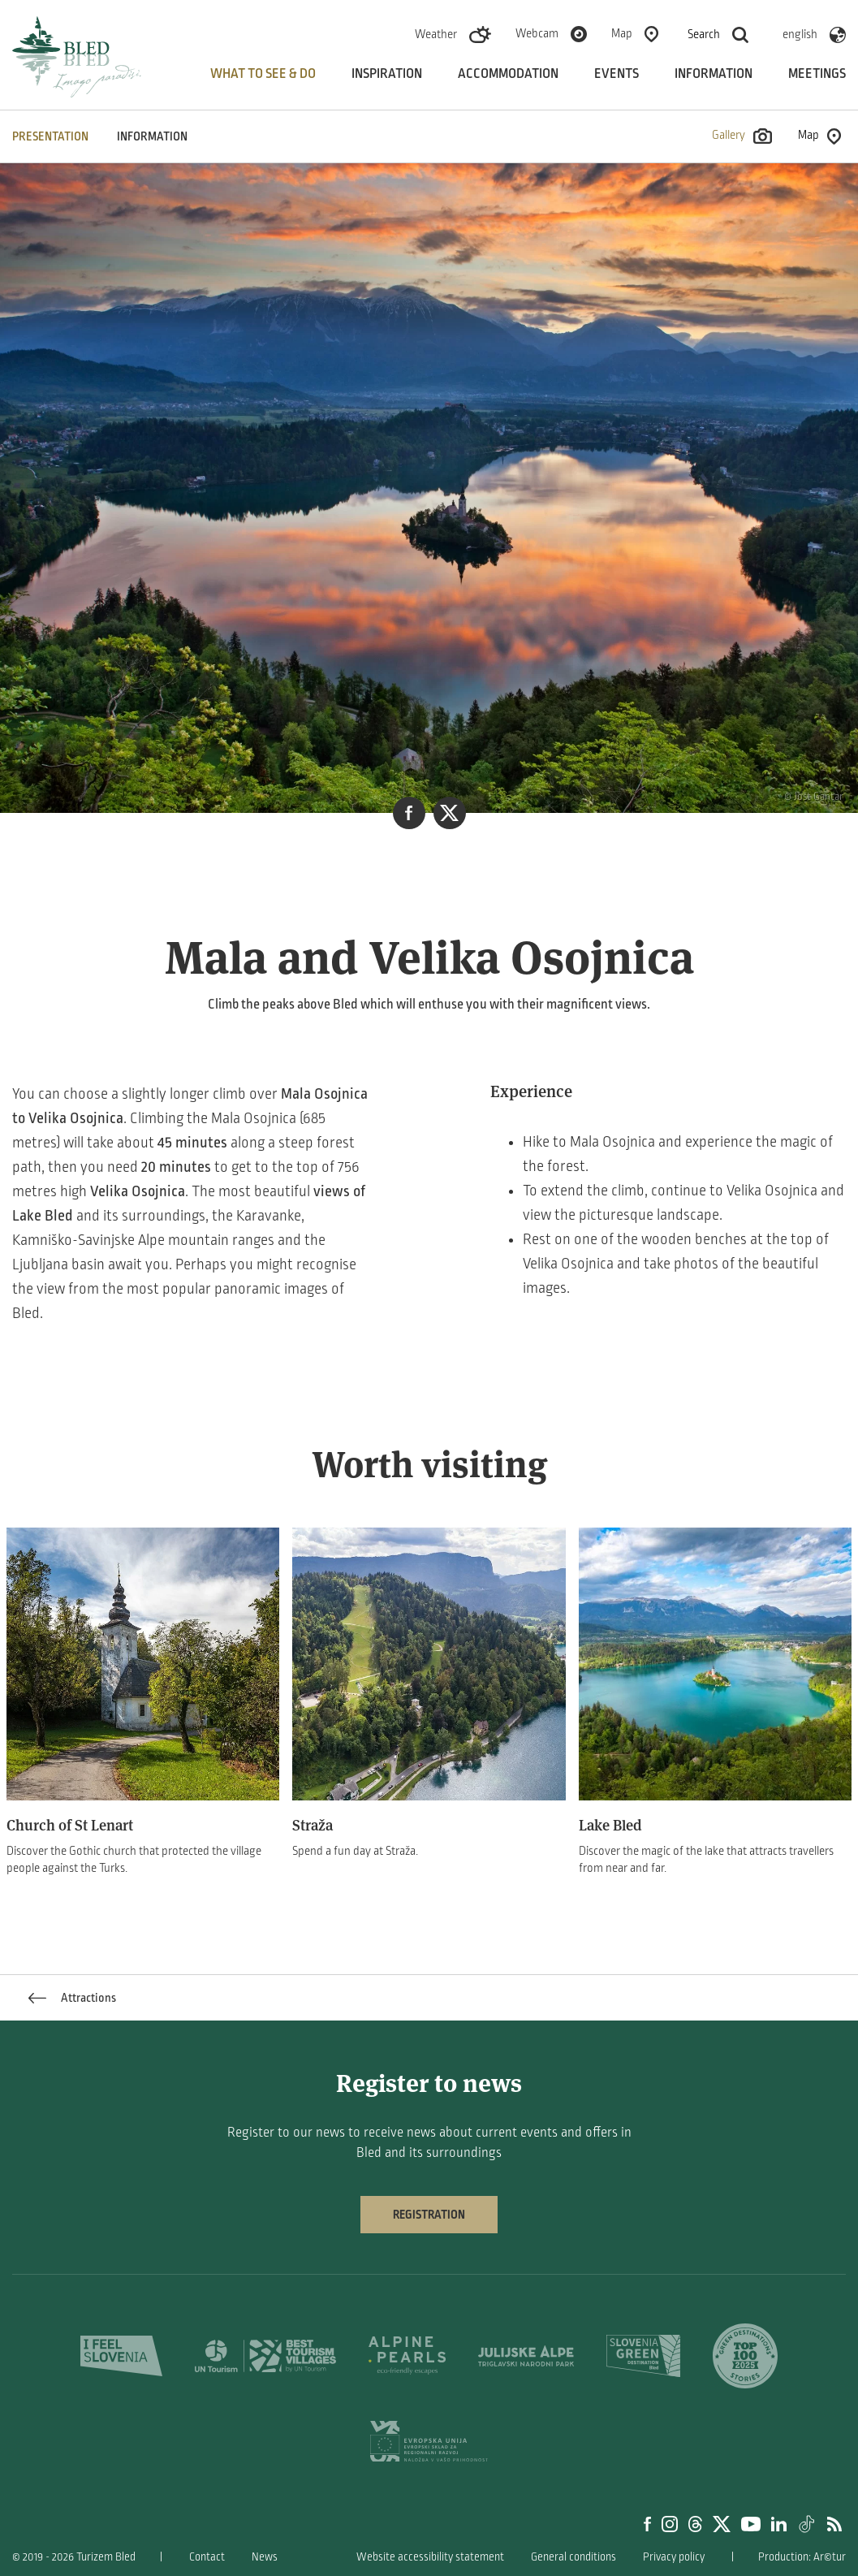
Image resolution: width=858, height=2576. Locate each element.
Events (616, 74)
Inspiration (386, 74)
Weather (436, 34)
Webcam (536, 33)
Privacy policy (674, 2557)
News (265, 2557)
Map (621, 33)
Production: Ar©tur (802, 2557)
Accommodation (508, 74)
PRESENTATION (50, 136)
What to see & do (263, 74)
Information (713, 74)
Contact (207, 2557)
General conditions (573, 2557)
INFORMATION (152, 136)
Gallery (742, 136)
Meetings (817, 74)
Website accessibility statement (430, 2557)
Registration (429, 2214)
